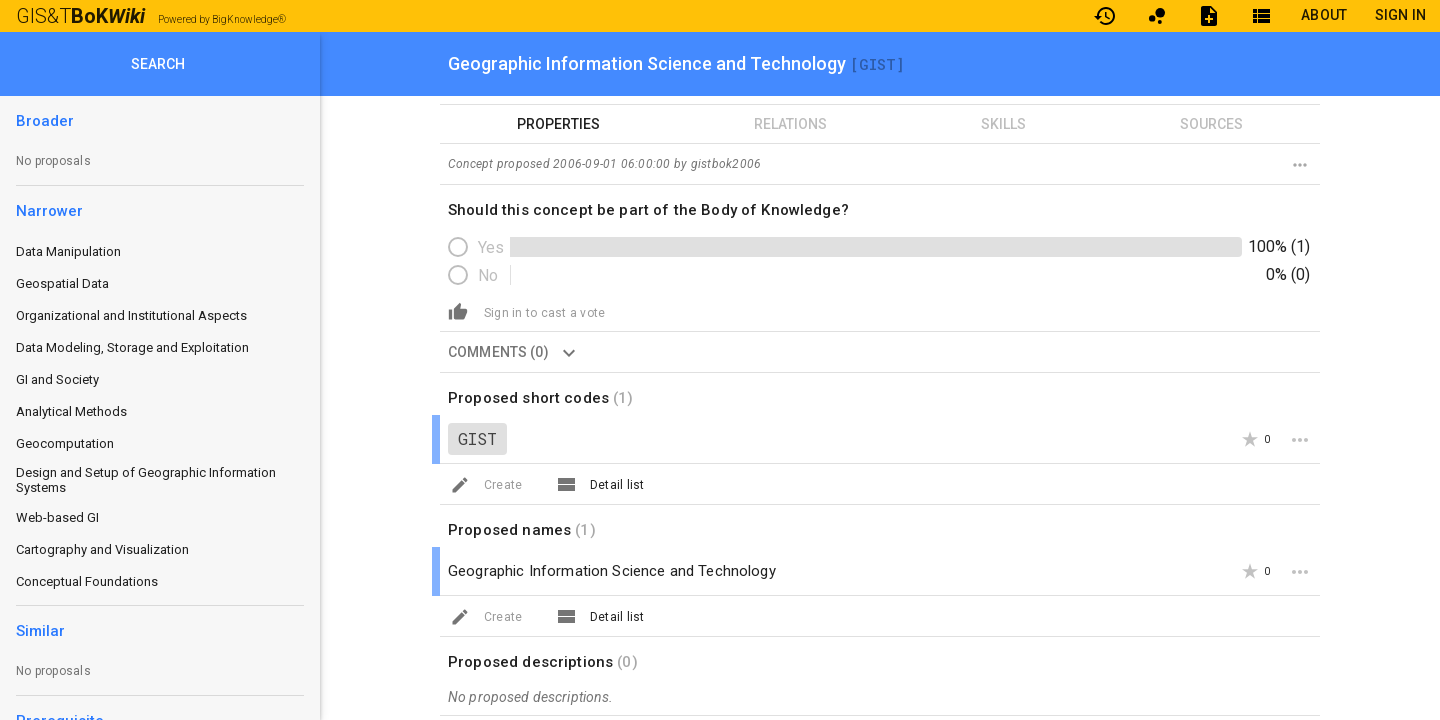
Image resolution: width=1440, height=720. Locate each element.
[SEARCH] (160, 64)
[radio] (478, 247)
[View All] (566, 484)
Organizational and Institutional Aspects (131, 315)
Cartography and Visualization (102, 549)
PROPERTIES (558, 124)
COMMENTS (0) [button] (518, 352)
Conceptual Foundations (87, 581)
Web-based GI (57, 517)
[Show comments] (569, 352)
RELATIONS (790, 124)
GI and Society (57, 379)
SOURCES (1211, 124)
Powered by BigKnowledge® (222, 19)
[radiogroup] (880, 261)
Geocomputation (65, 443)
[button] (544, 311)
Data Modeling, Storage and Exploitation (132, 347)
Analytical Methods (71, 411)
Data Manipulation (68, 251)
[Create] (458, 311)
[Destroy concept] (1300, 164)
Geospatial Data (62, 283)
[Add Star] (1250, 439)
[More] (1300, 439)
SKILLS (1003, 124)
